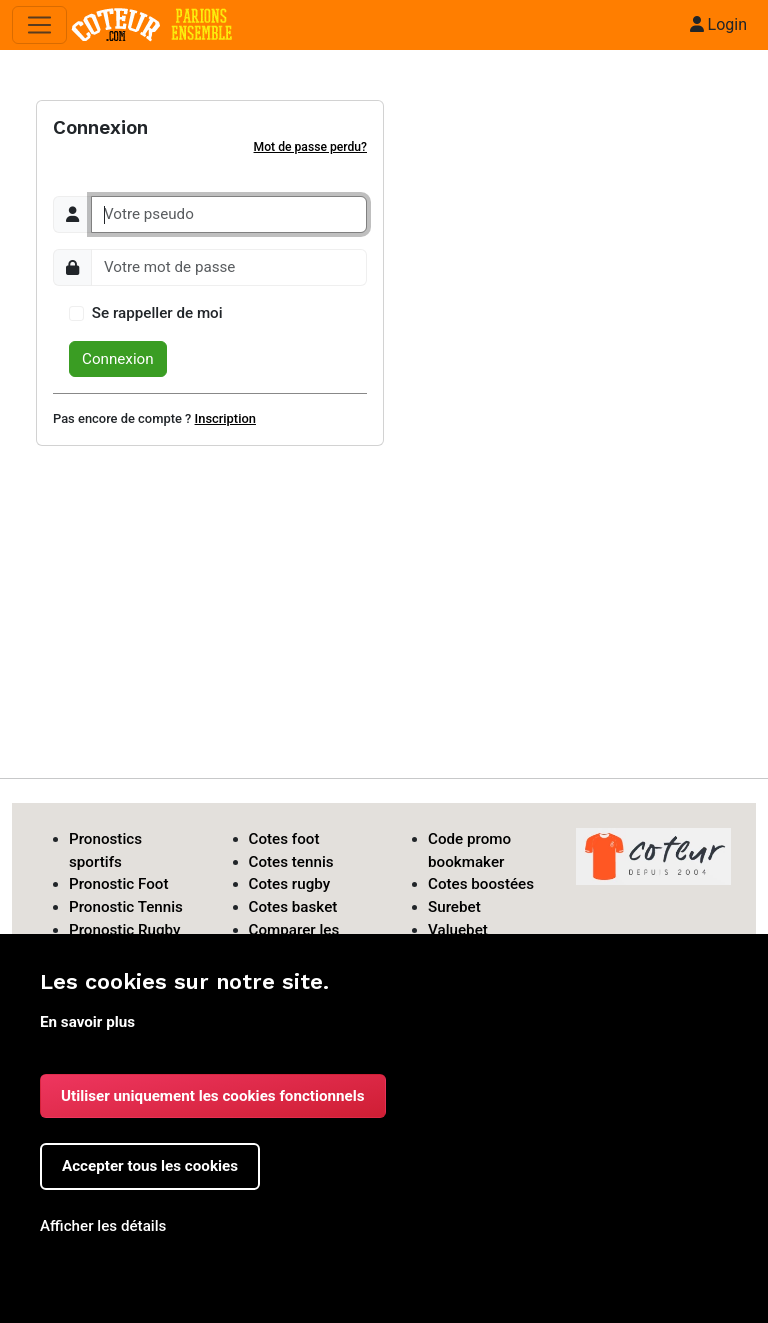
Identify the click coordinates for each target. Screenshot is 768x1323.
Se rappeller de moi (157, 313)
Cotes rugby (290, 884)
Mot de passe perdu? (310, 147)
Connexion (118, 359)
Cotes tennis (291, 862)
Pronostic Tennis (126, 907)
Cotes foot (284, 839)
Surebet (454, 907)
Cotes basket (293, 907)
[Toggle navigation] (39, 25)
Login (718, 24)
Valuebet (458, 930)
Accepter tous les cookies (150, 1166)
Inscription (225, 418)
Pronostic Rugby (125, 930)
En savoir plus (87, 1022)
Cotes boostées (481, 884)
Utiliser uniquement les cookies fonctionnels (213, 1096)
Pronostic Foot (119, 884)
